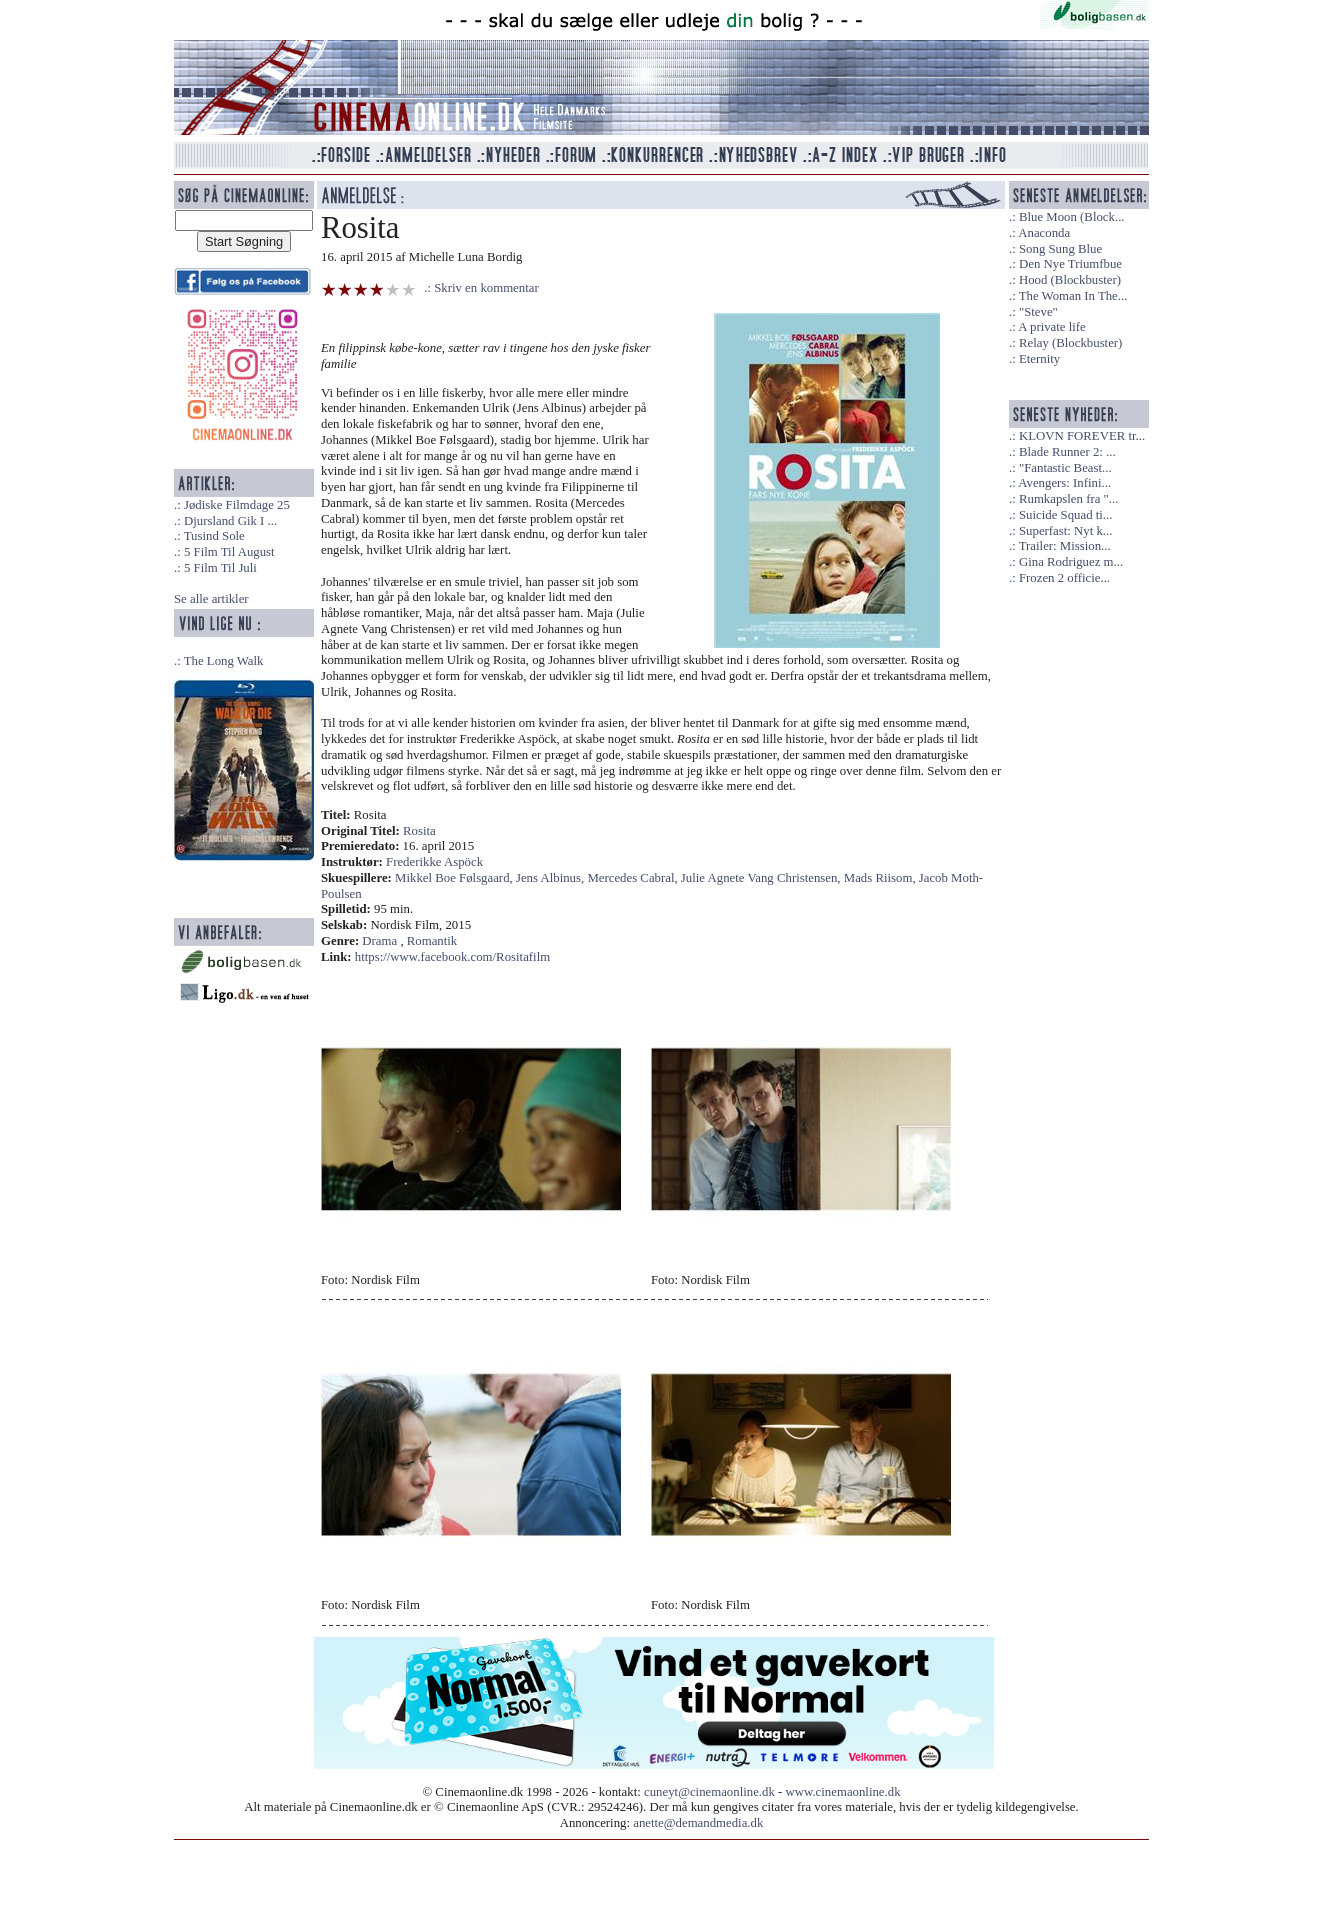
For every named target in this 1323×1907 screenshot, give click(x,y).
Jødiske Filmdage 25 (237, 505)
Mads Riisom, (881, 878)
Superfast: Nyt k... (1065, 531)
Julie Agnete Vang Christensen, (762, 878)
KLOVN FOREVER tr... (1082, 436)
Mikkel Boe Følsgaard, (455, 878)
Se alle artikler (211, 599)
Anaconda (1044, 233)
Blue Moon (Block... (1072, 217)
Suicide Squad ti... (1065, 515)
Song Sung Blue (1060, 249)
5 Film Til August (229, 552)
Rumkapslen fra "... (1068, 499)
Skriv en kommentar (486, 288)
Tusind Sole (214, 536)
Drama (379, 941)
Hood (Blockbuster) (1070, 280)
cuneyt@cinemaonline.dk (709, 1792)
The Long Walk (224, 661)
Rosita (419, 831)
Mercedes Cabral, (633, 878)
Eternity (1039, 359)
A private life (1052, 327)
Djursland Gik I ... (230, 521)
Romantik (432, 941)
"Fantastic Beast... (1065, 468)
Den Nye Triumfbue (1070, 264)
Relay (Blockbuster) (1070, 343)
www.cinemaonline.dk (843, 1792)
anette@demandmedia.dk (698, 1823)
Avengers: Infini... (1064, 483)
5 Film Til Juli (220, 568)
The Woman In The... (1073, 296)
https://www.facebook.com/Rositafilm (452, 957)
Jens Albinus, (551, 878)
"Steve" (1038, 312)
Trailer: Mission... (1065, 546)
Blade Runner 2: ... (1067, 452)
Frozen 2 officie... (1064, 578)
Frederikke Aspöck (434, 862)
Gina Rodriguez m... (1071, 562)
